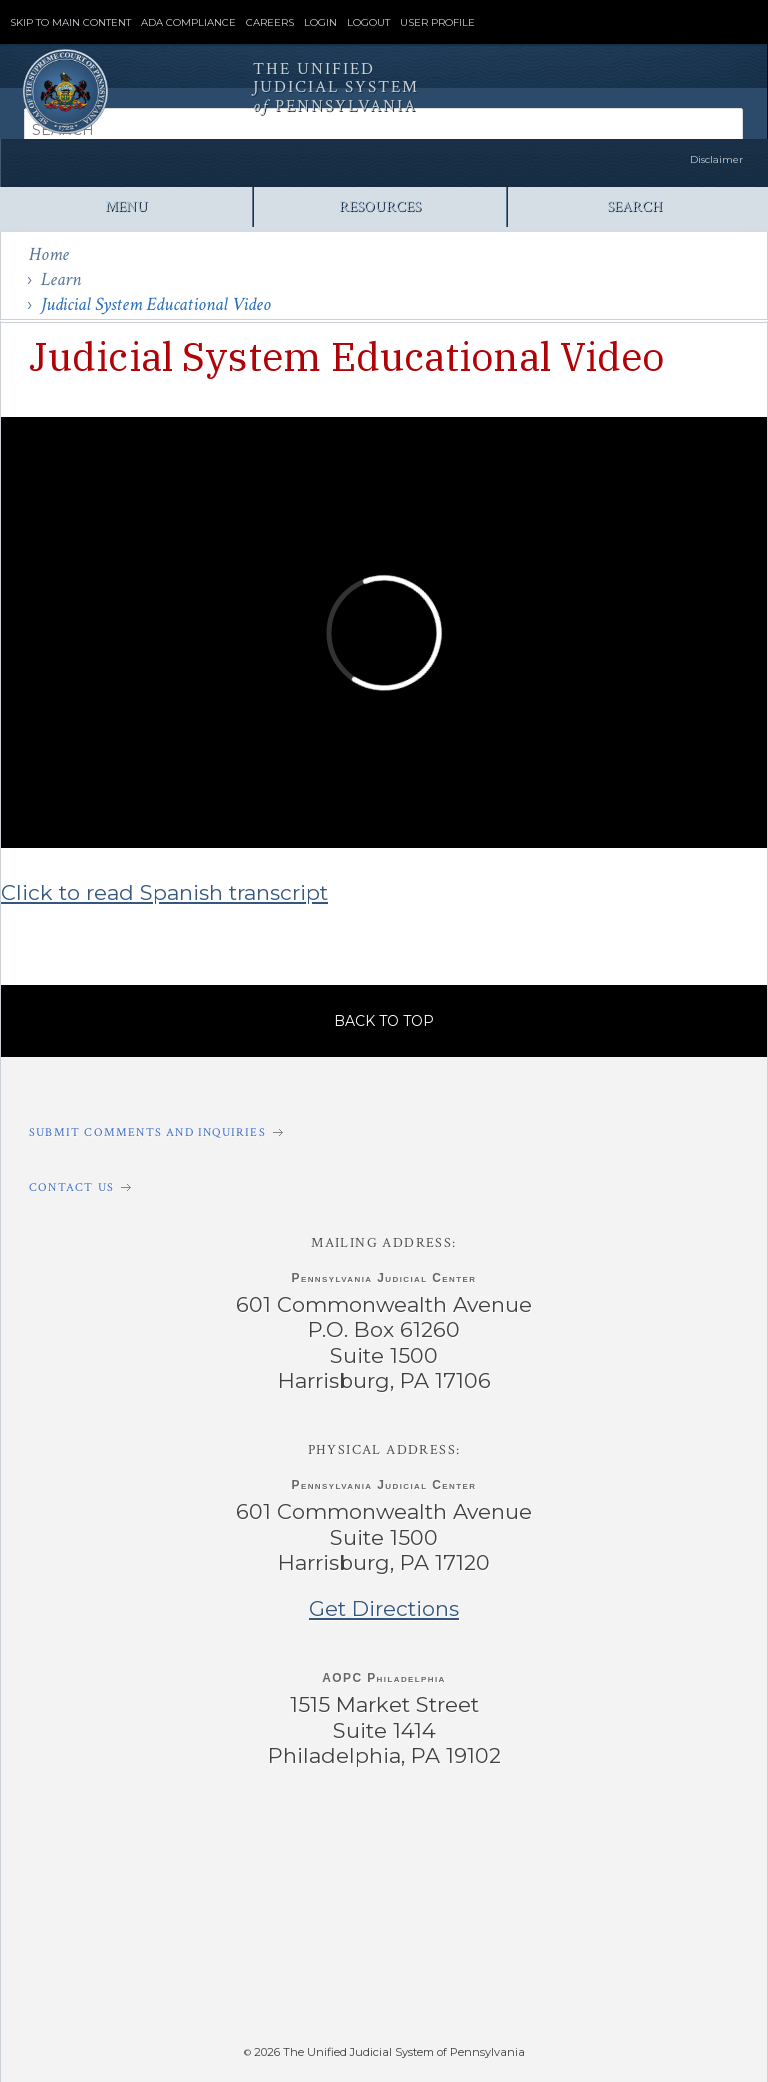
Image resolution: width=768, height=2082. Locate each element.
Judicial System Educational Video (156, 304)
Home (49, 254)
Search (634, 206)
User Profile (437, 23)
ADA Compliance (188, 23)
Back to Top (384, 1021)
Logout (368, 23)
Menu (126, 206)
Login (320, 23)
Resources (380, 206)
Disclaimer (716, 159)
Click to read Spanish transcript (164, 892)
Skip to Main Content (70, 23)
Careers (270, 23)
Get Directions (384, 1608)
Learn (61, 279)
